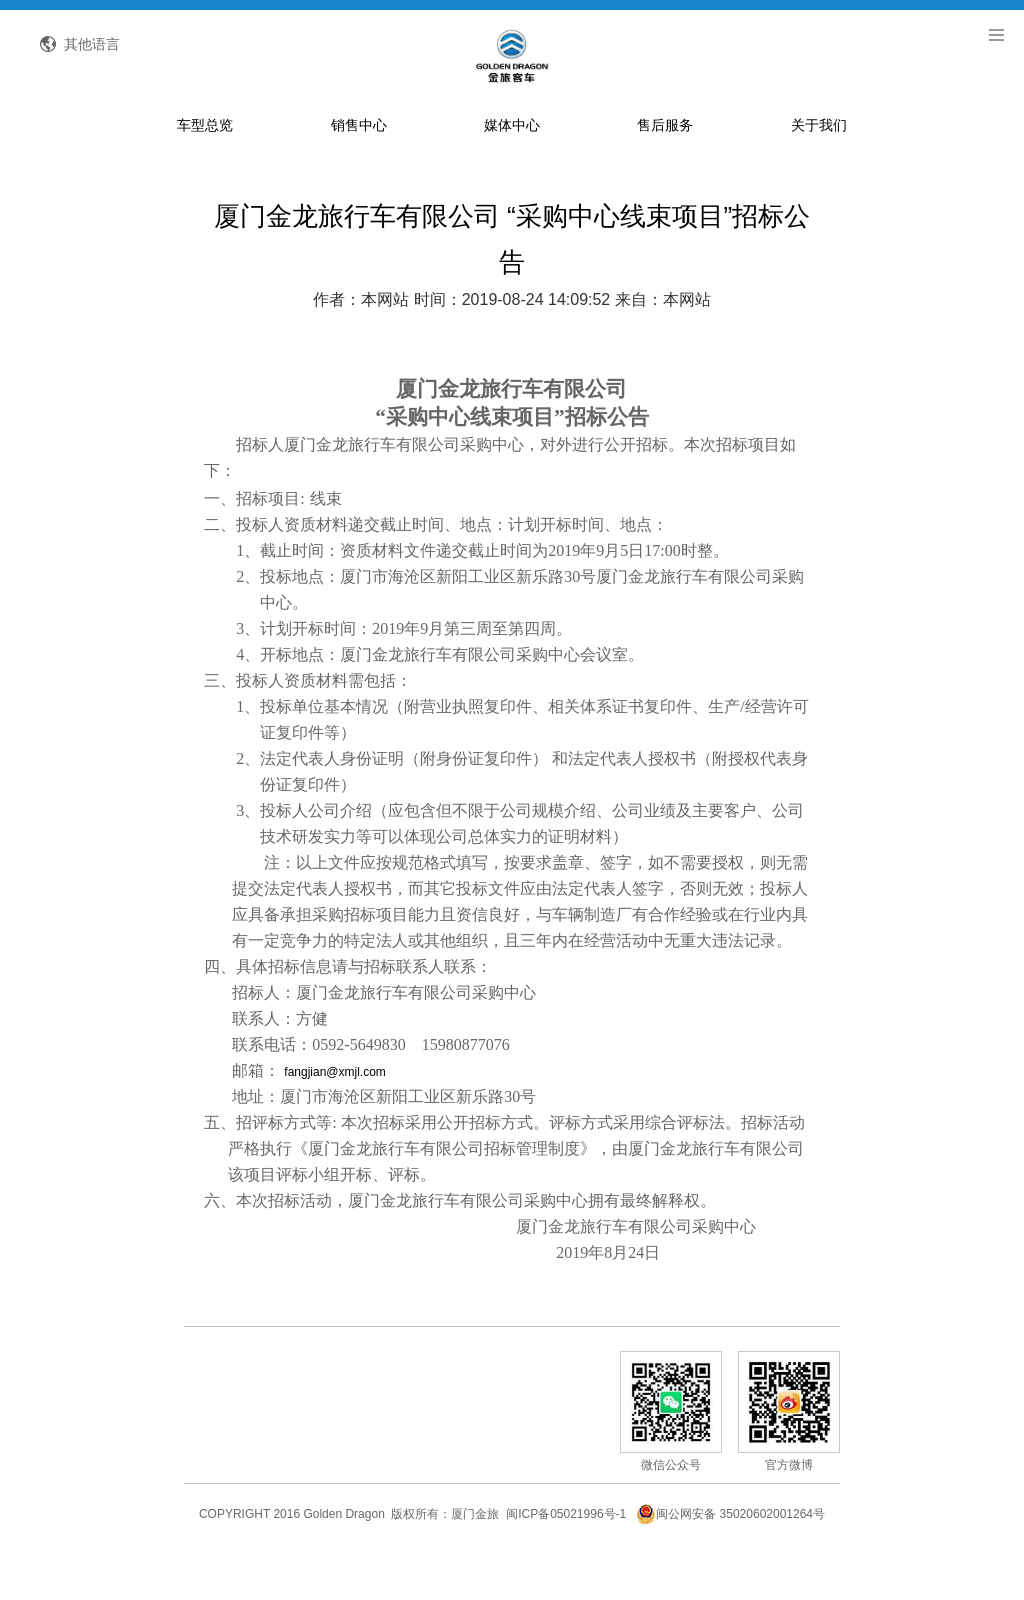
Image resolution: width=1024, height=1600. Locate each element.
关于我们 (819, 164)
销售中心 (359, 164)
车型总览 (205, 164)
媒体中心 (512, 164)
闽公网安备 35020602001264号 (730, 1554)
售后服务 (665, 164)
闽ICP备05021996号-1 (566, 1554)
